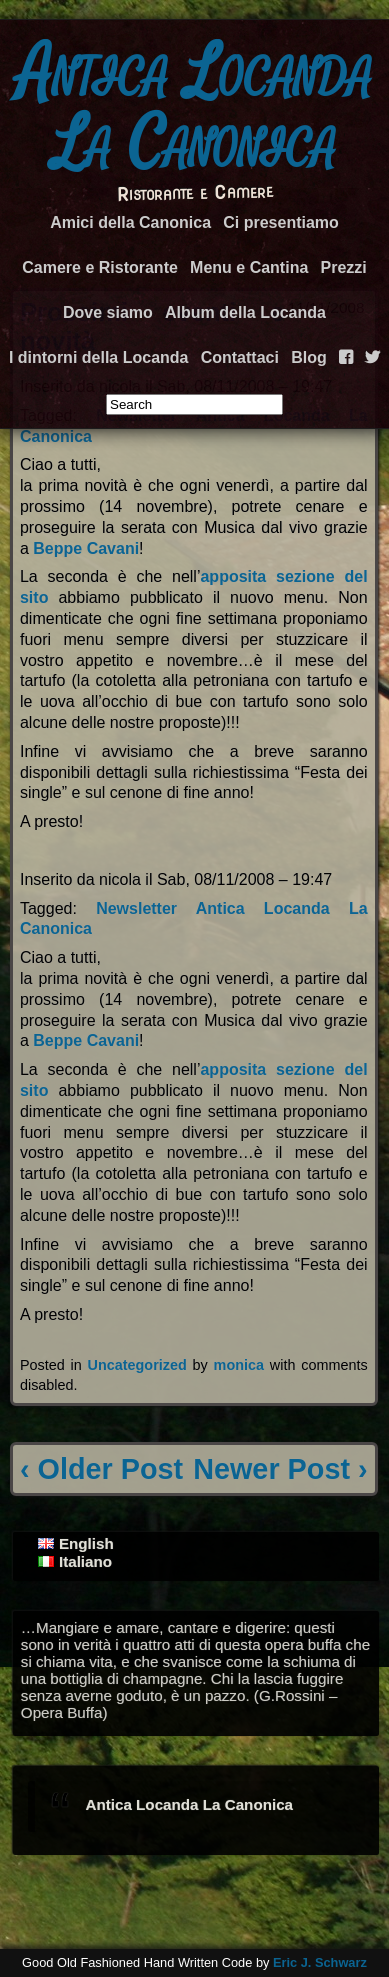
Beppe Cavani (86, 548)
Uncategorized (137, 1365)
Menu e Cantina (249, 267)
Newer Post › (280, 1469)
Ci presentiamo (281, 222)
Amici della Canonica (130, 222)
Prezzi (344, 267)
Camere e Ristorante (100, 267)
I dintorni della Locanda (99, 357)
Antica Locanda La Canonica (195, 108)
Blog (309, 357)
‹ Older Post (101, 1469)
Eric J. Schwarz (320, 1962)
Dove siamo (108, 312)
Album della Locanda (245, 312)
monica (239, 1365)
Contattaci (240, 357)
